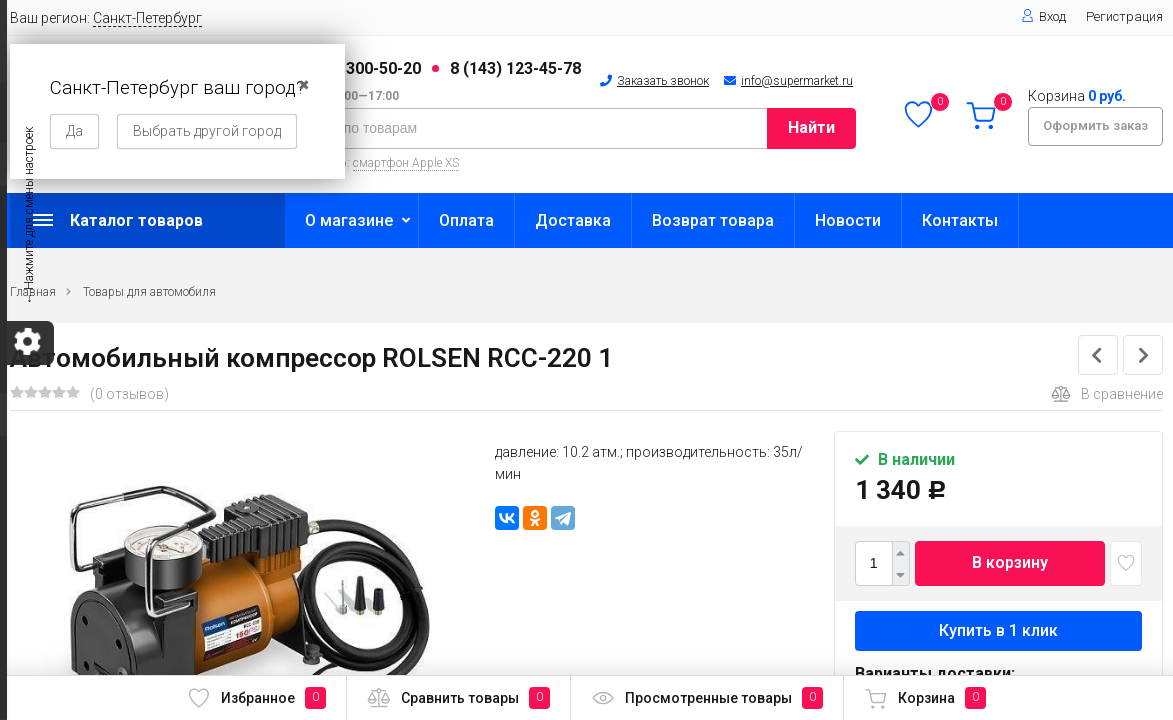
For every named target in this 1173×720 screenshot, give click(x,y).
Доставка (573, 220)
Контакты (960, 220)
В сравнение (1107, 394)
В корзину (1010, 562)
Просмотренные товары (707, 698)
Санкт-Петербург (147, 18)
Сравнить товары (458, 698)
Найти (811, 127)
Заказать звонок (663, 81)
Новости (848, 220)
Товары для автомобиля (149, 292)
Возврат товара (713, 220)
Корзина (925, 698)
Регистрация (1124, 16)
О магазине (349, 220)
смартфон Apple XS (406, 163)
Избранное (256, 698)
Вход (1043, 16)
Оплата (466, 220)
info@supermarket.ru (797, 81)
